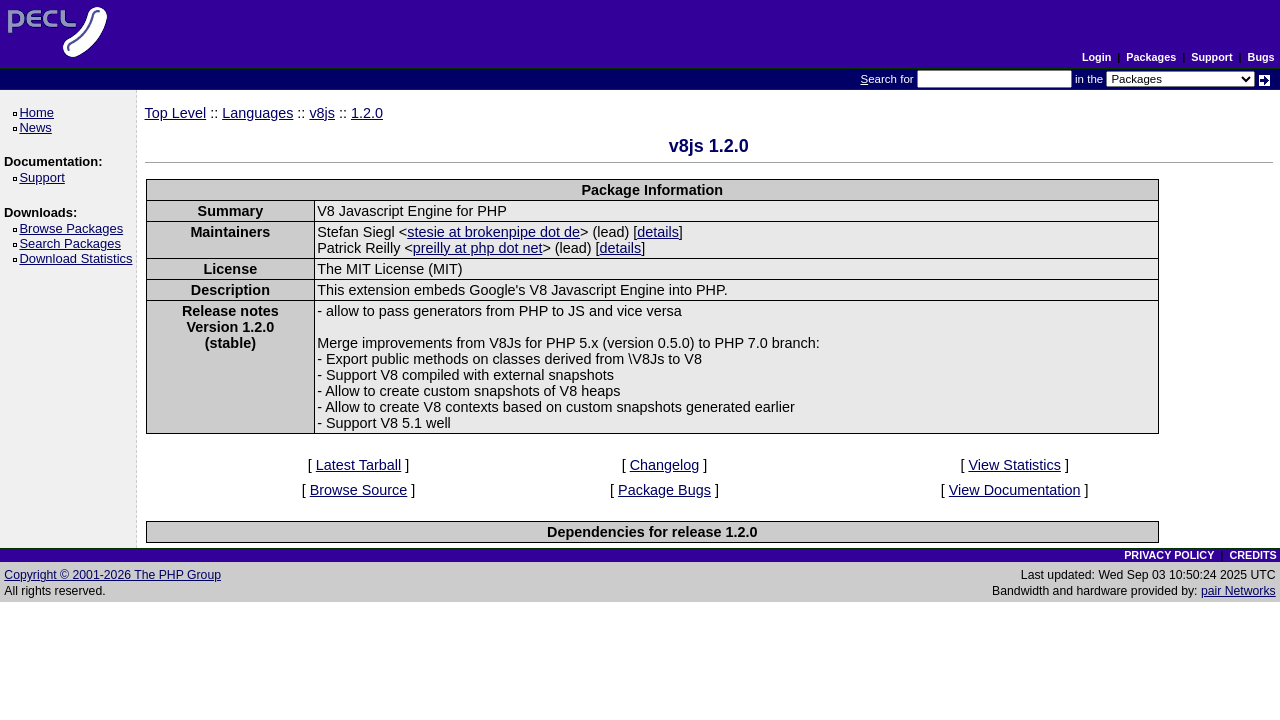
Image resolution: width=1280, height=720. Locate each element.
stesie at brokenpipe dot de (493, 232)
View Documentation (1015, 490)
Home (39, 112)
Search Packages (73, 243)
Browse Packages (74, 228)
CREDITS (1252, 555)
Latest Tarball (358, 465)
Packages (1151, 57)
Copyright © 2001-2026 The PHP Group (112, 575)
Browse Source (359, 490)
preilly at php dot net (478, 248)
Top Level (176, 113)
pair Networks (1238, 591)
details (658, 232)
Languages (257, 113)
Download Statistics (79, 258)
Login (1096, 57)
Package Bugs (664, 490)
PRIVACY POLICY (1169, 555)
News (38, 127)
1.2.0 (367, 113)
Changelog (665, 465)
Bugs (1261, 57)
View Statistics (1014, 465)
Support (1211, 57)
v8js (322, 113)
